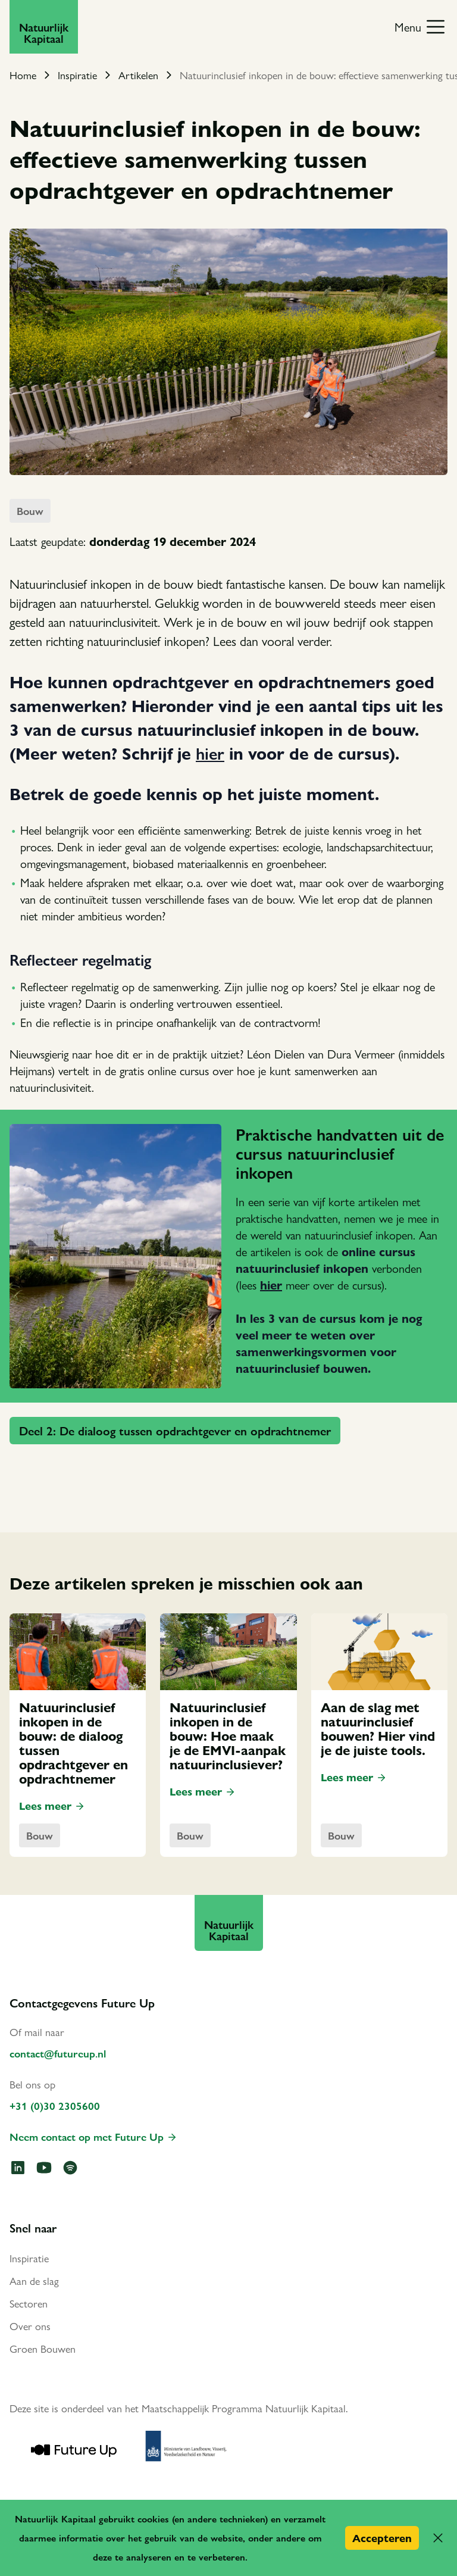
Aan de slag (34, 2280)
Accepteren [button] (382, 2537)
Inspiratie (77, 74)
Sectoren (29, 2303)
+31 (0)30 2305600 (55, 2105)
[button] (438, 2538)
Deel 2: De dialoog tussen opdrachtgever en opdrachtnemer (175, 1430)
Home (23, 74)
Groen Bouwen (43, 2348)
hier (210, 752)
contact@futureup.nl (58, 2053)
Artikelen (138, 74)
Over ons (30, 2325)
